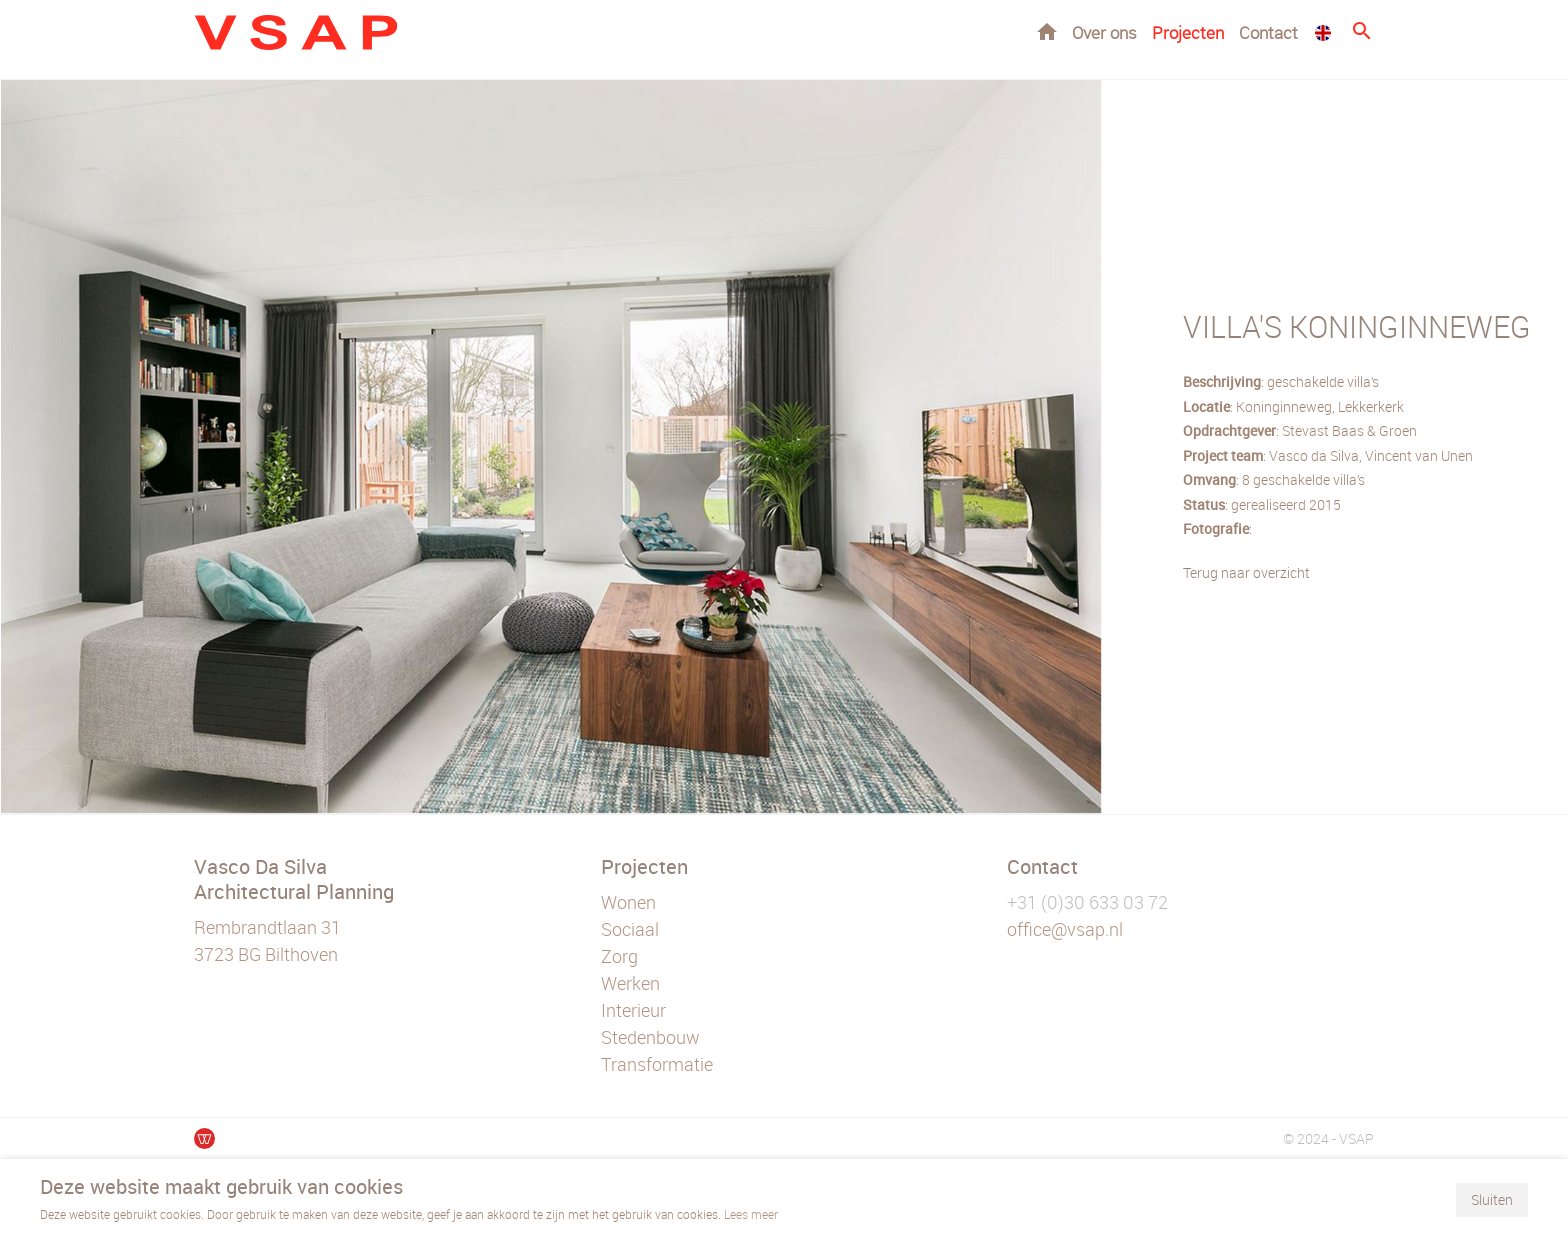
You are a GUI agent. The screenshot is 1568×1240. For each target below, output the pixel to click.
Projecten (1188, 32)
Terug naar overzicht (1246, 572)
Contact (1268, 32)
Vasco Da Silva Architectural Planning (294, 879)
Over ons (1104, 32)
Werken (630, 983)
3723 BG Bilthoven (266, 954)
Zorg (619, 956)
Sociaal (630, 929)
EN (1323, 33)
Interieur (633, 1010)
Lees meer (751, 1214)
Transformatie (657, 1064)
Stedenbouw (650, 1037)
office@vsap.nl (1065, 929)
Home (1047, 31)
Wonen (628, 902)
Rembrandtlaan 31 (267, 927)
